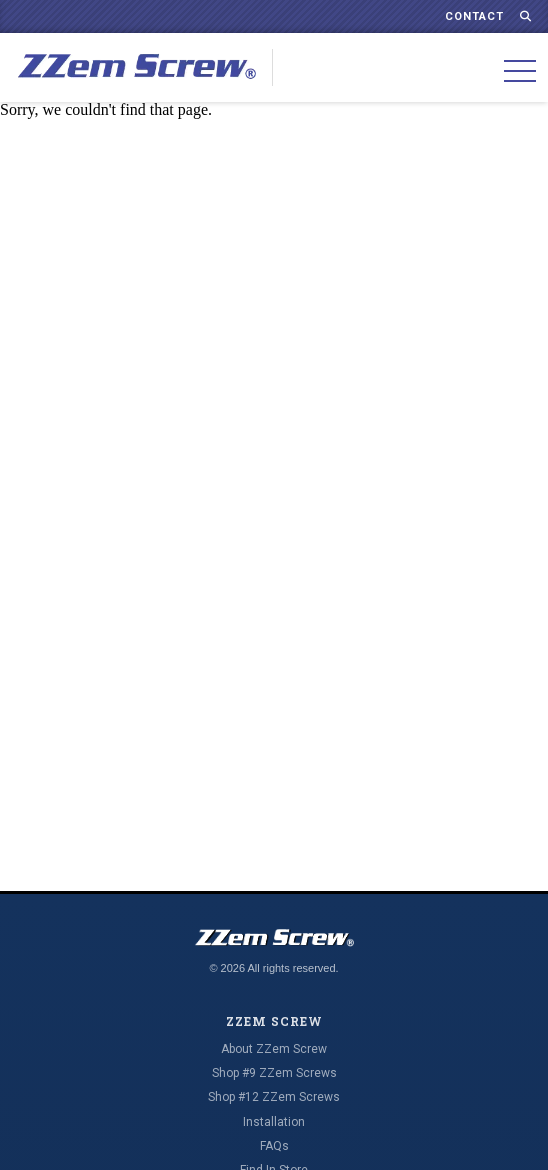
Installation (274, 1122)
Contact (474, 16)
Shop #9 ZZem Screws (274, 1073)
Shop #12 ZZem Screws (274, 1097)
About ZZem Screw (274, 1049)
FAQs (274, 1146)
